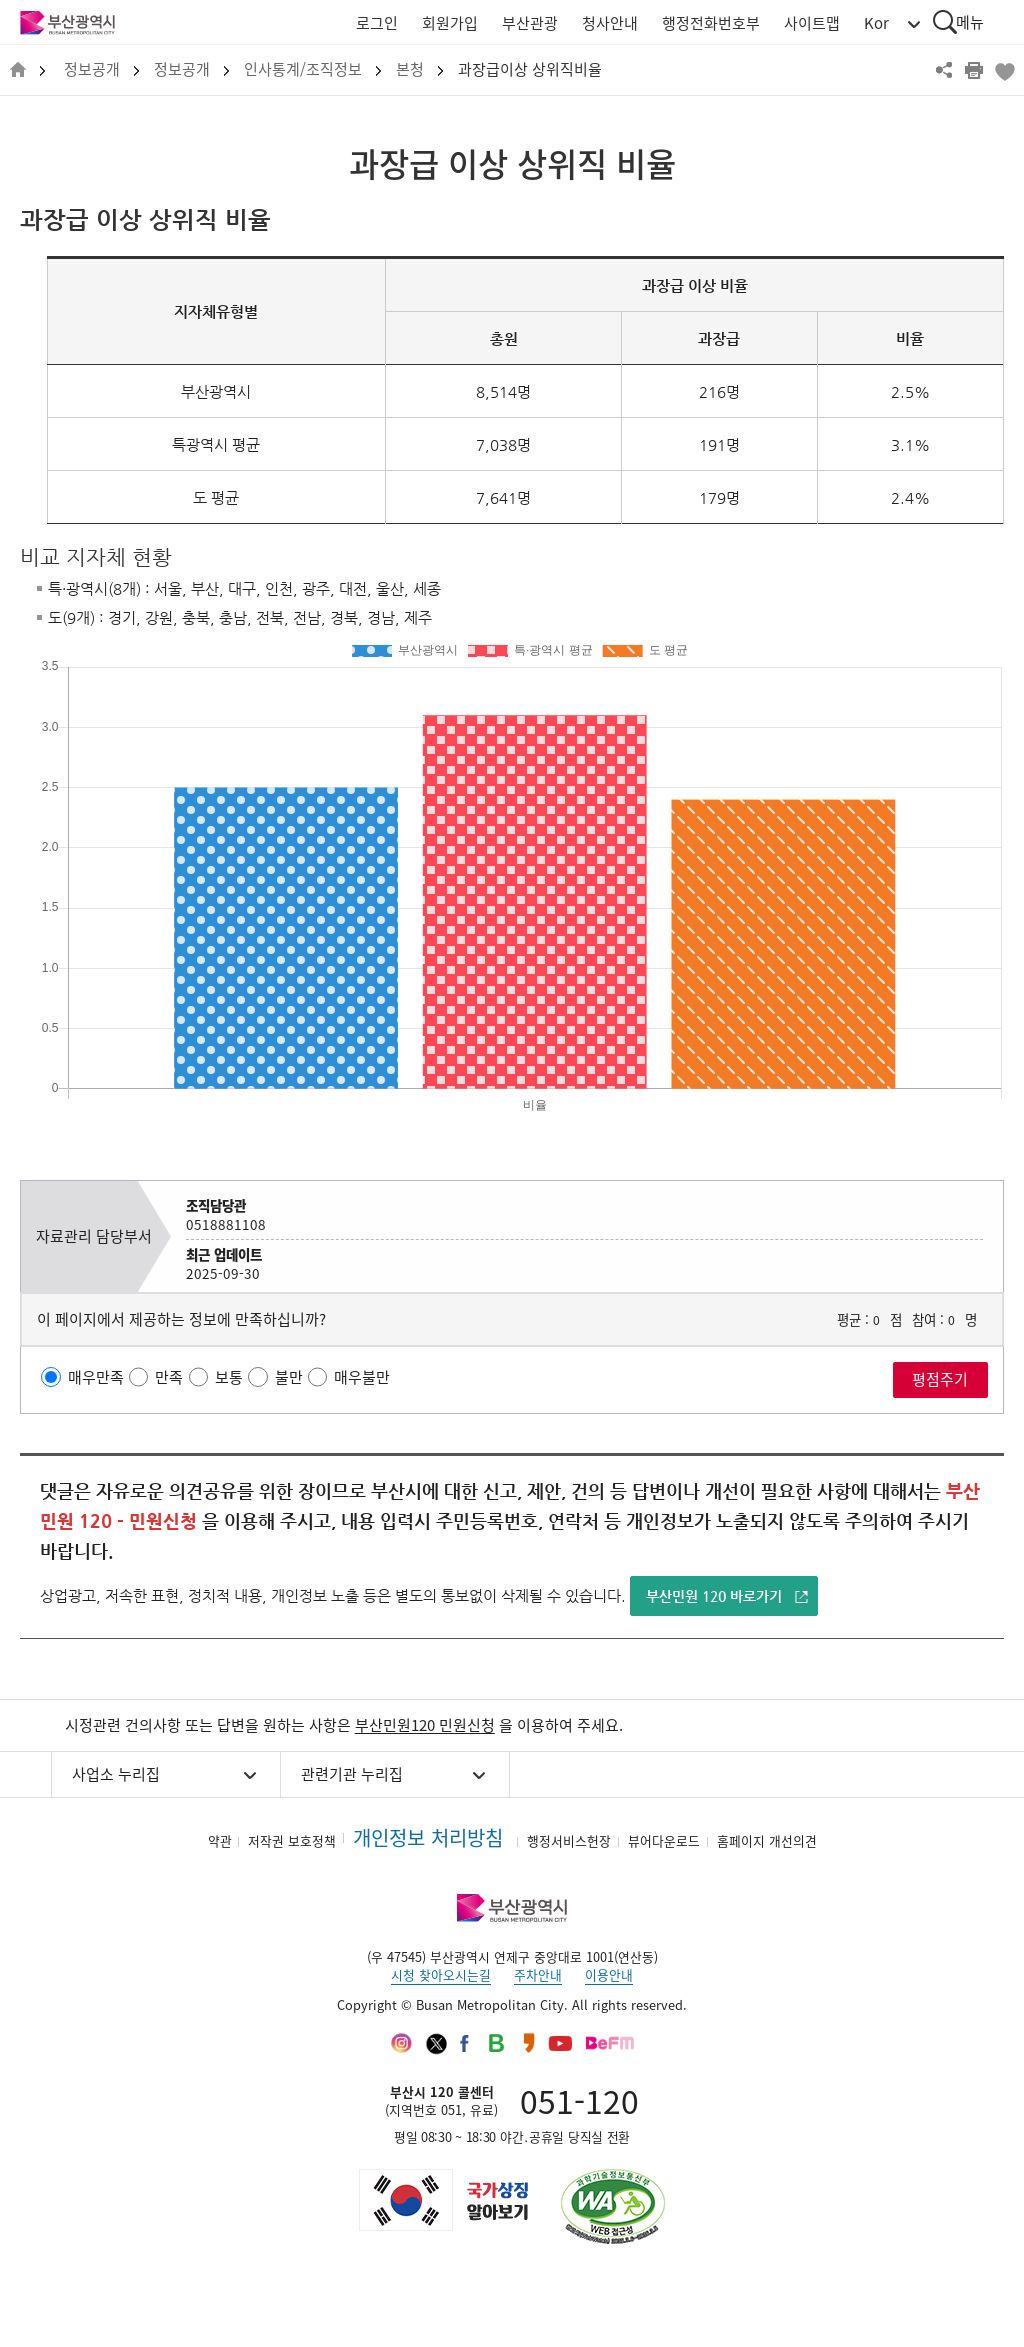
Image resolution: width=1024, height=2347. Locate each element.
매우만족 (96, 1377)
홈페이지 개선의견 (767, 1840)
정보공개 (92, 69)
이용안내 (609, 1974)
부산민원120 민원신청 (425, 1725)
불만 (289, 1377)
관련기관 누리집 (352, 1774)
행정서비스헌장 (569, 1840)
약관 (220, 1840)
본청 (410, 69)
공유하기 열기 (944, 70)
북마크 (1004, 70)
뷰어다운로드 (664, 1840)
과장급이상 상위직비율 (530, 69)
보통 (229, 1377)
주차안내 (538, 1974)
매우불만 (362, 1377)
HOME (18, 70)
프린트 (974, 70)
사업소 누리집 (116, 1774)
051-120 (579, 2100)
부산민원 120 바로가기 (714, 1596)
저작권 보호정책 (292, 1840)
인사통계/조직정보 (303, 69)
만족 (169, 1377)
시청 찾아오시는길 (441, 1974)
